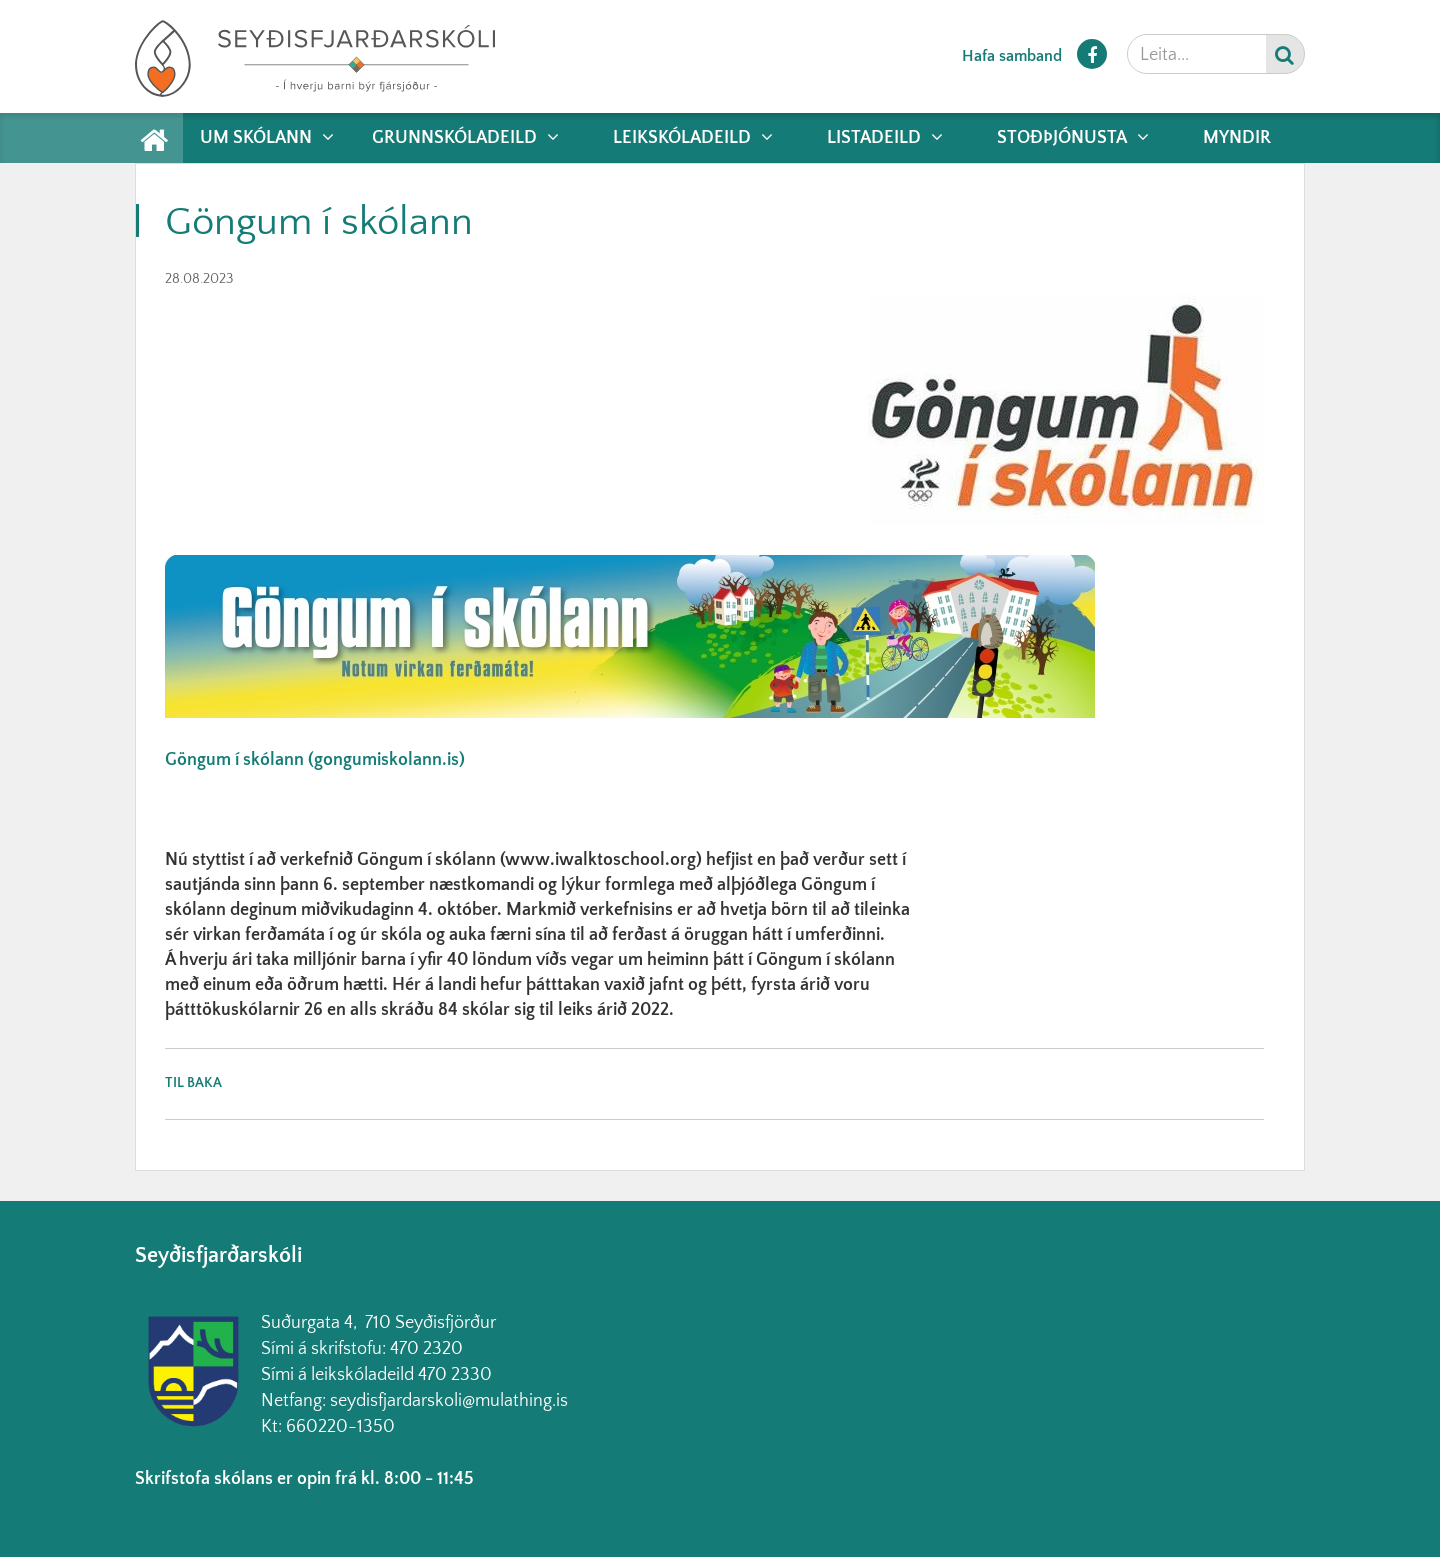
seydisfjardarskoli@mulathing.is (449, 1401)
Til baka (193, 1083)
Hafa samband (1012, 56)
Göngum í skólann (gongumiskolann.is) (315, 760)
